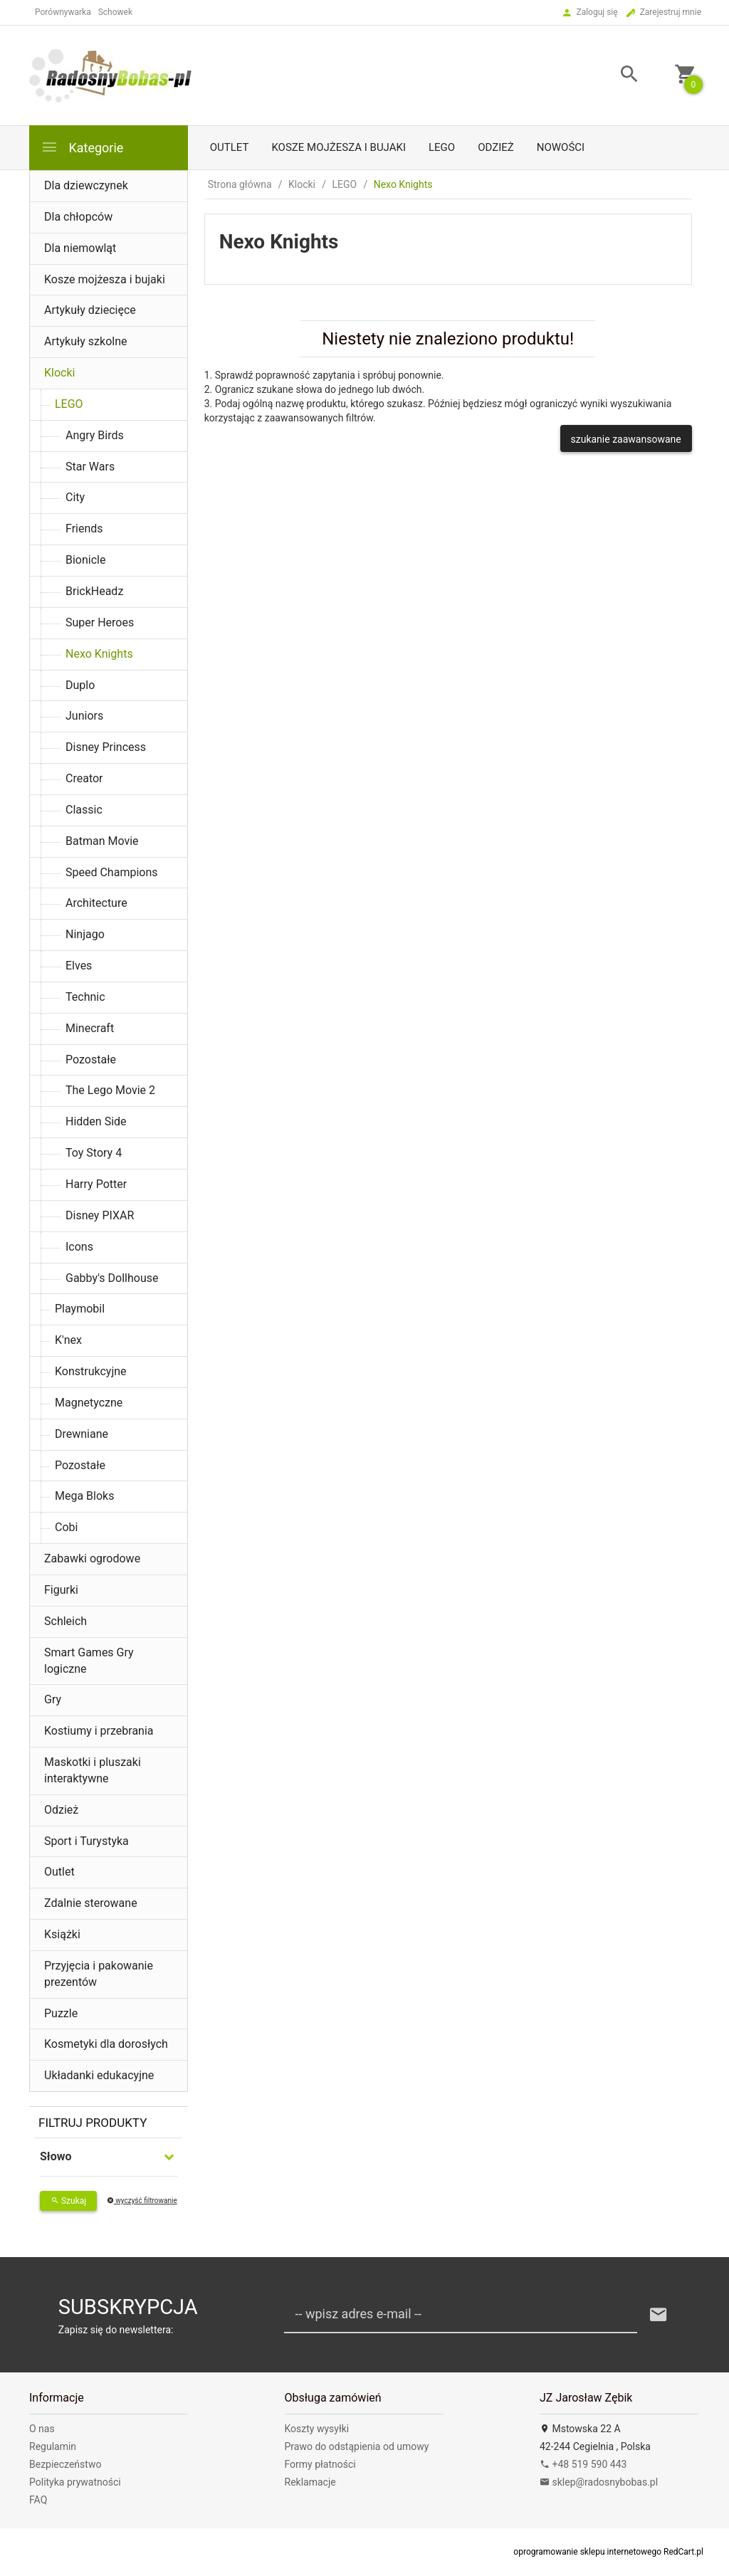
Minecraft (89, 1028)
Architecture (96, 903)
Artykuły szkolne (85, 341)
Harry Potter (96, 1184)
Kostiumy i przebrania (99, 1731)
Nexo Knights (99, 654)
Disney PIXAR (99, 1215)
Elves (78, 965)
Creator (84, 778)
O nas (42, 2428)
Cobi (66, 1527)
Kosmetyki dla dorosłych (106, 2044)
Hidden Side (96, 1121)
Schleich (65, 1621)
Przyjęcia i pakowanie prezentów (98, 1974)
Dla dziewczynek (86, 185)
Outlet (229, 147)
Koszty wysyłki (317, 2428)
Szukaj (68, 2201)
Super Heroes (99, 622)
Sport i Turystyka (86, 1841)
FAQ (38, 2500)
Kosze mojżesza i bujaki (338, 147)
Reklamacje (310, 2482)
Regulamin (52, 2446)
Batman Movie (102, 841)
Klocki (59, 372)
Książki (62, 1934)
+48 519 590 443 (583, 2464)
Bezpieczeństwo (65, 2464)
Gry (52, 1699)
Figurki (61, 1590)
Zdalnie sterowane (90, 1903)
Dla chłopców (78, 217)
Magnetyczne (88, 1402)
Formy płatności (320, 2464)
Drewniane (81, 1434)
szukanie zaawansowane (626, 439)
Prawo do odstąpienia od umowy (357, 2446)
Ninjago (85, 934)
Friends (84, 528)
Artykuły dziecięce (90, 310)
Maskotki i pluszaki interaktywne (92, 1770)
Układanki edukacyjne (99, 2075)
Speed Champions (111, 872)
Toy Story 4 (93, 1153)
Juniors (84, 715)
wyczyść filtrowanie (142, 2200)
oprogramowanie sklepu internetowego (587, 2552)
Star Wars (90, 466)
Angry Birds (94, 435)
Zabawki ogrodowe (92, 1558)
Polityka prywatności (75, 2482)
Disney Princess (105, 747)
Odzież (496, 147)
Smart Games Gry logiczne (89, 1661)
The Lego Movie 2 (110, 1090)
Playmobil (80, 1308)
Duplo (80, 685)
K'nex (68, 1340)
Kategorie (82, 147)
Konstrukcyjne (91, 1371)
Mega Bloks (84, 1496)
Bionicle (85, 560)
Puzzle (61, 2013)
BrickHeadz (94, 591)
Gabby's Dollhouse (111, 1278)
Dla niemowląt (80, 248)
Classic (84, 809)
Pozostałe (90, 1059)
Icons (79, 1246)
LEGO (442, 147)
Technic (85, 997)
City (75, 497)
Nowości (560, 147)
